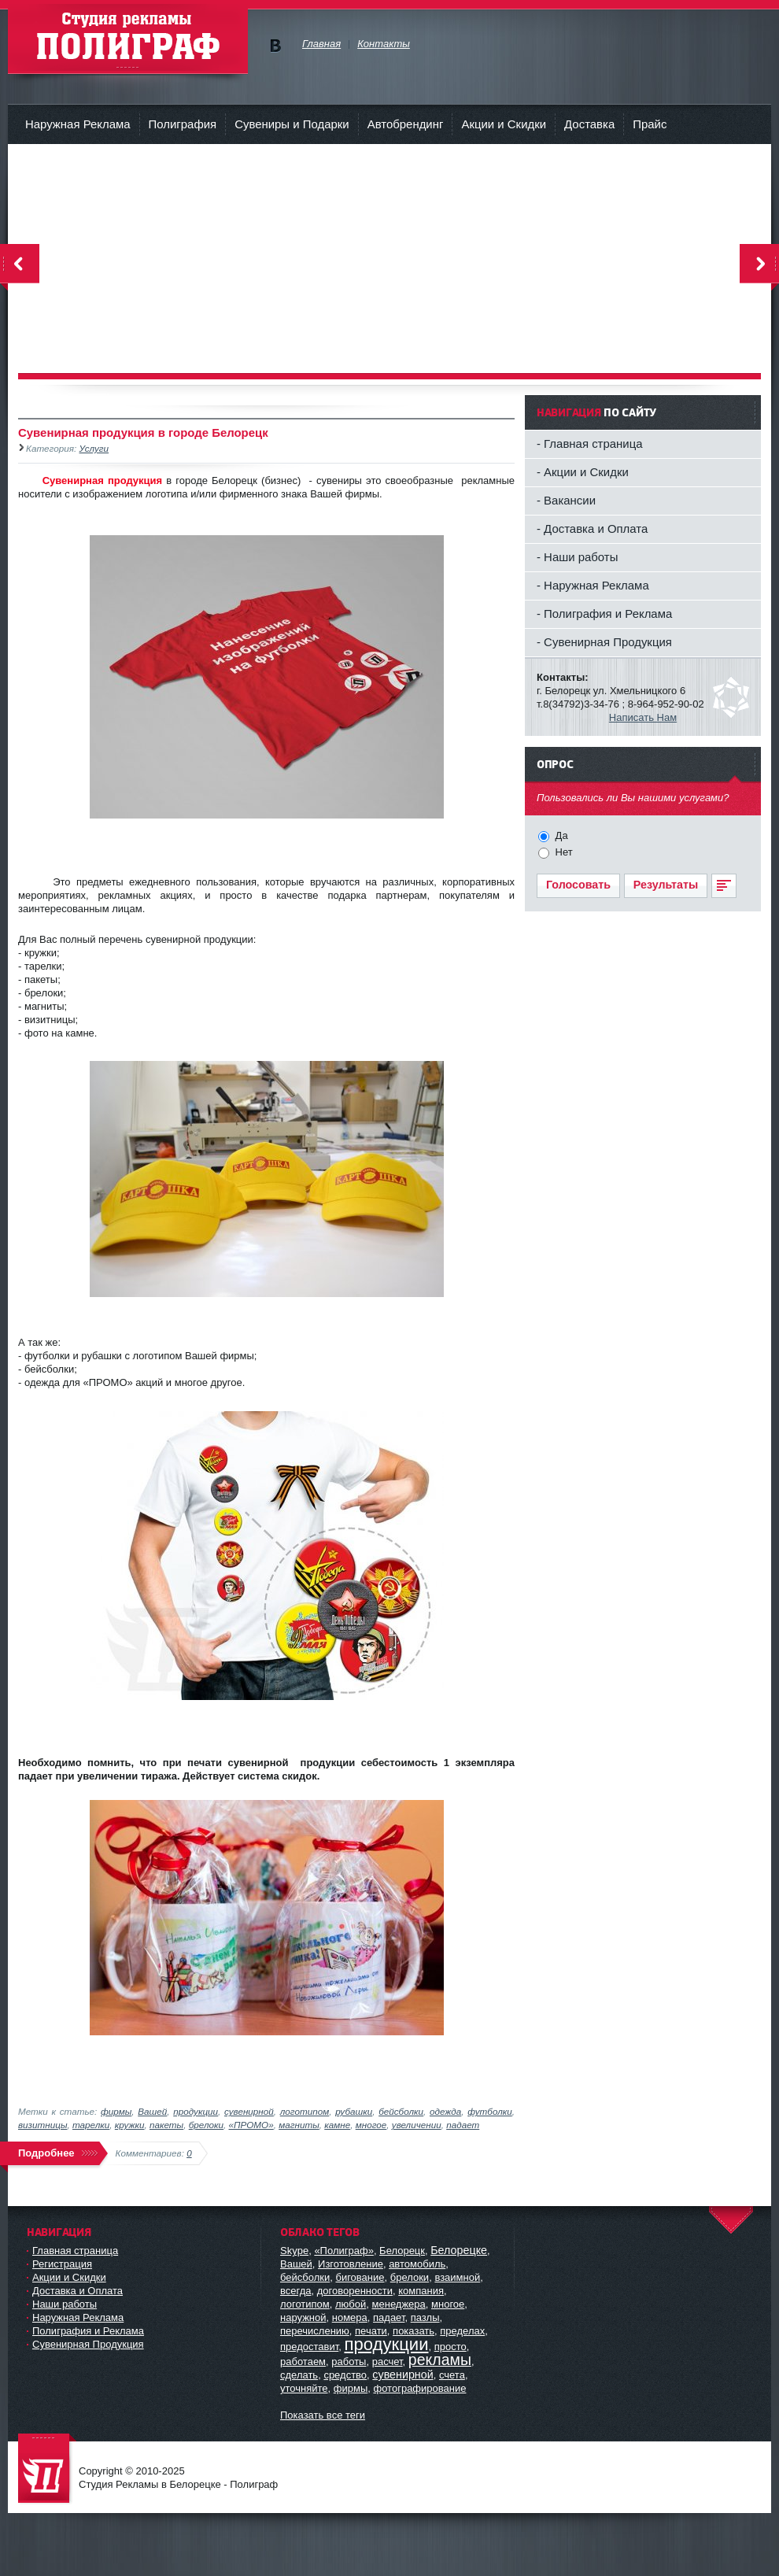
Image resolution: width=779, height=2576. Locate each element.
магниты (299, 2125)
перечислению (314, 2331)
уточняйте (304, 2388)
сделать (299, 2375)
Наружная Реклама (78, 124)
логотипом (304, 2111)
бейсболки (400, 2111)
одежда (445, 2111)
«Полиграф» (344, 2250)
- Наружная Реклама (593, 585)
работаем (303, 2361)
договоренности (355, 2291)
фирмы (116, 2111)
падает (462, 2125)
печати (371, 2331)
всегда (295, 2291)
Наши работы (64, 2304)
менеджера (399, 2304)
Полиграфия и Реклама (88, 2331)
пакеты (166, 2125)
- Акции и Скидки (583, 472)
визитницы (42, 2125)
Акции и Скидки (503, 124)
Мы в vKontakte (275, 46)
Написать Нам (643, 717)
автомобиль (417, 2264)
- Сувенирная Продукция (604, 642)
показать (413, 2331)
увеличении (416, 2125)
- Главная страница (590, 443)
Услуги (94, 448)
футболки (489, 2111)
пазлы (425, 2317)
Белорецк (402, 2250)
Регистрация (62, 2264)
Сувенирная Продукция (88, 2344)
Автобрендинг (405, 124)
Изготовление (350, 2264)
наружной (303, 2317)
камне (337, 2125)
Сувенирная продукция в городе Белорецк (143, 432)
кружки (130, 2125)
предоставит (309, 2346)
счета (452, 2375)
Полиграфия (183, 124)
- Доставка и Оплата (592, 528)
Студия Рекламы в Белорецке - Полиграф (47, 2469)
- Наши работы (577, 557)
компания (421, 2291)
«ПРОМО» (251, 2125)
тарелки (90, 2125)
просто (450, 2346)
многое (371, 2125)
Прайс (649, 124)
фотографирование (419, 2388)
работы (348, 2361)
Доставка (589, 124)
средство (345, 2375)
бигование (359, 2277)
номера (349, 2317)
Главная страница (75, 2250)
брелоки (206, 2125)
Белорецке (458, 2250)
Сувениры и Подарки (291, 124)
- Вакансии (566, 500)
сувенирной (249, 2111)
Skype (294, 2250)
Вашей (152, 2111)
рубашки (353, 2111)
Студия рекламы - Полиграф (128, 39)
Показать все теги (322, 2415)
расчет (387, 2361)
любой (350, 2304)
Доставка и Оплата (77, 2291)
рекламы (439, 2359)
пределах (462, 2331)
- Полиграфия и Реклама (604, 613)
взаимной (457, 2277)
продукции (195, 2111)
